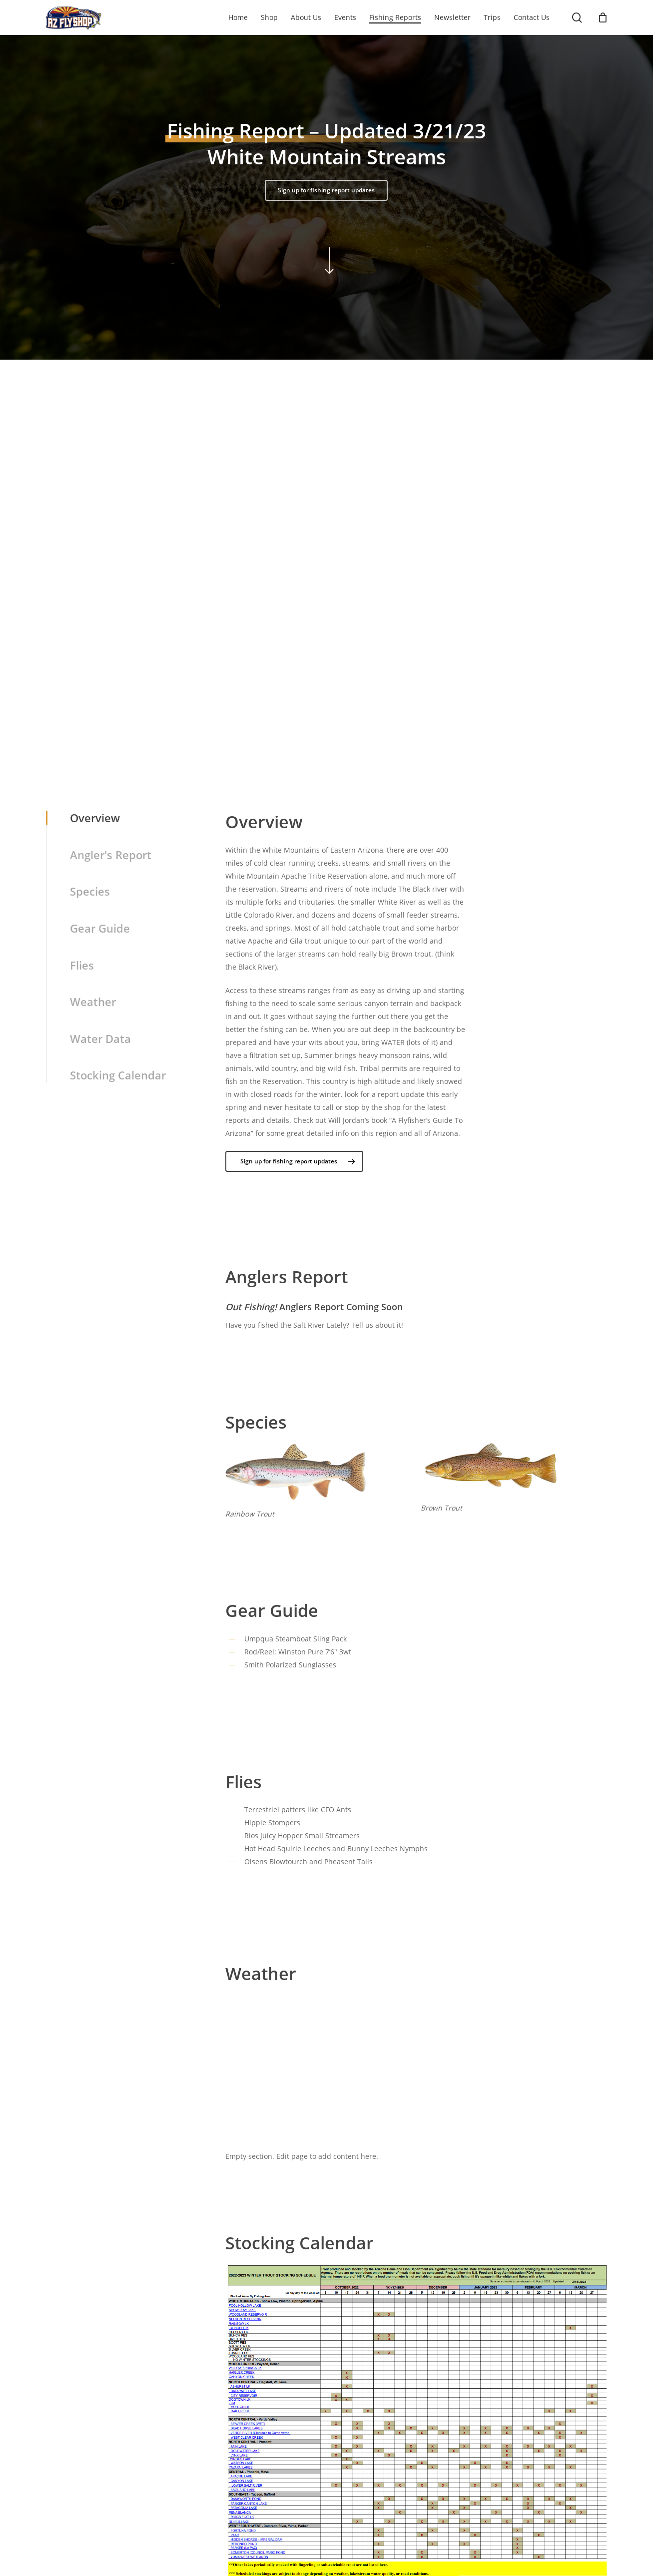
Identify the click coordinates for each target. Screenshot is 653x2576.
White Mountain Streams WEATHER (416, 2033)
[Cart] (602, 17)
